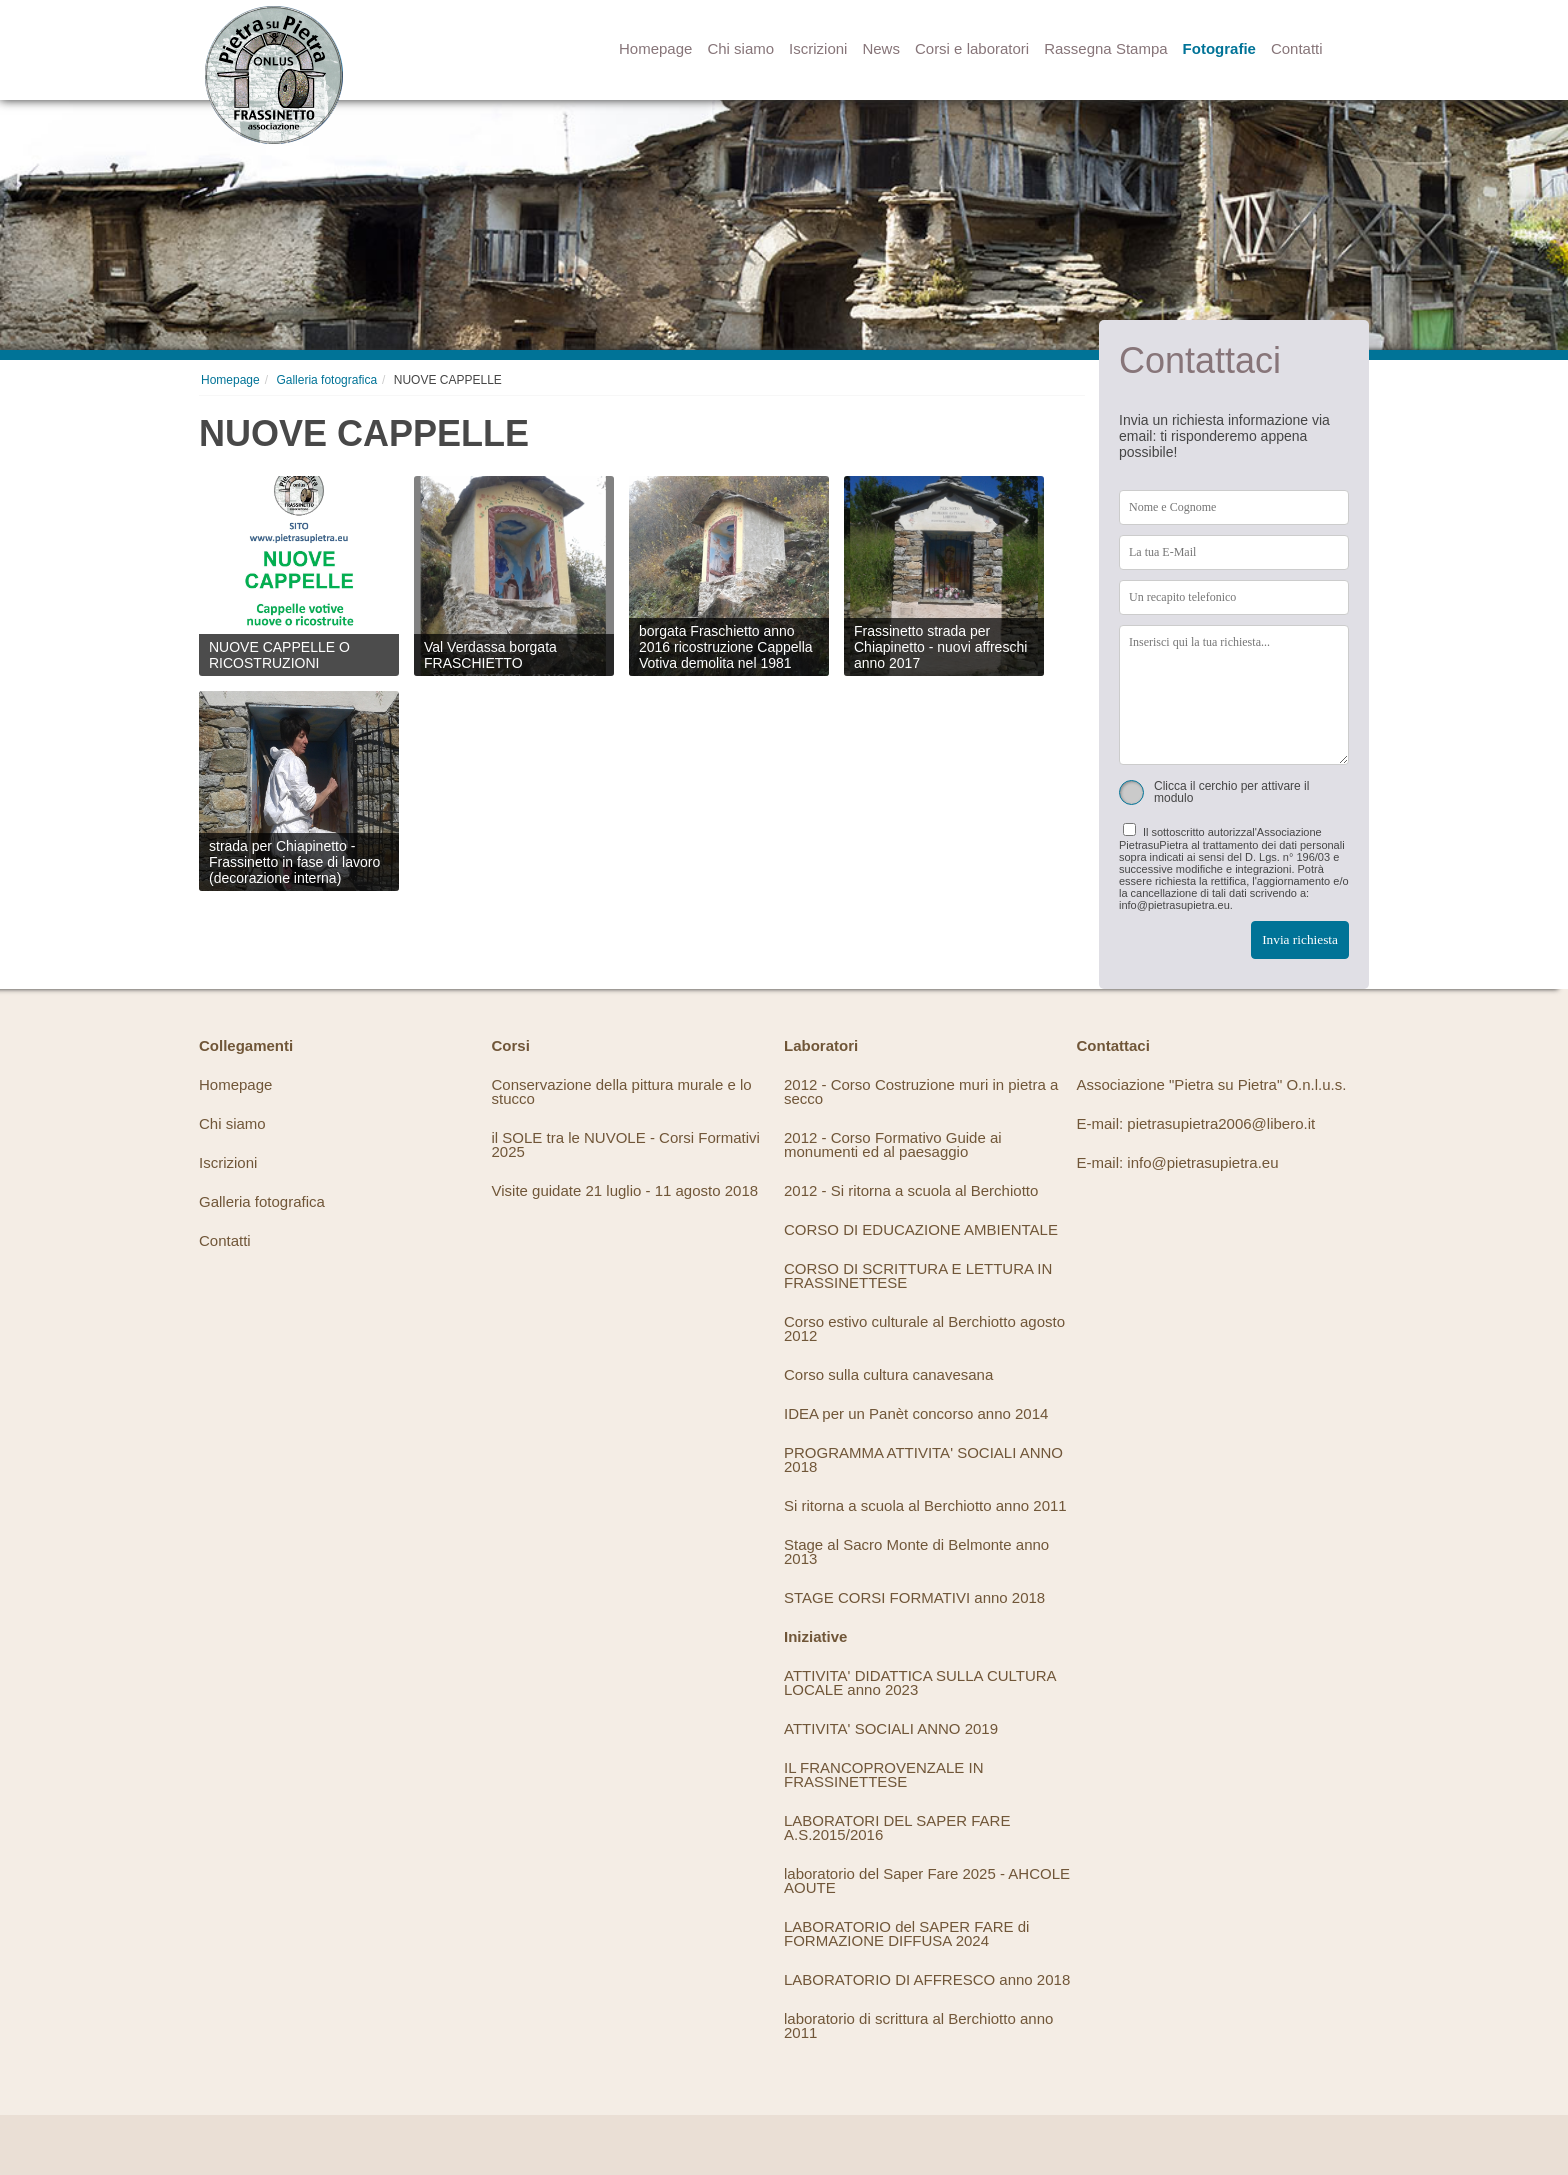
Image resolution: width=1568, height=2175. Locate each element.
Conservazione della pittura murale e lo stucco (622, 1091)
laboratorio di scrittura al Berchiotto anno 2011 (918, 2025)
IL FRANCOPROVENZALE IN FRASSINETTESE (883, 1774)
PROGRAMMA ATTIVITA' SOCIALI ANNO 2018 (923, 1459)
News (881, 48)
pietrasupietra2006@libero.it (1221, 1123)
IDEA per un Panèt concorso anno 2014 (916, 1413)
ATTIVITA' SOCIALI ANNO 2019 (891, 1728)
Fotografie (1219, 48)
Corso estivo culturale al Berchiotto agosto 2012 (924, 1328)
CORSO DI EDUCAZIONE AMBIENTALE (921, 1229)
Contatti (1297, 48)
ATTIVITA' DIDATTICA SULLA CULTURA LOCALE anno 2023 (920, 1682)
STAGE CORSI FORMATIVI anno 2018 (914, 1597)
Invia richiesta (1300, 939)
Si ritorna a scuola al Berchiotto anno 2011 (925, 1505)
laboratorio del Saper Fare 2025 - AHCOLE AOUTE (927, 1880)
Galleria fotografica (326, 380)
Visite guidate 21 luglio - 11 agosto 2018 (625, 1190)
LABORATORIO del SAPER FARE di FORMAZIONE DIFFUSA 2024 (906, 1933)
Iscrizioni (818, 48)
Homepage (655, 48)
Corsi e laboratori (972, 48)
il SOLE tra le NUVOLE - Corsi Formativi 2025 (626, 1144)
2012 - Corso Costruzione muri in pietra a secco (921, 1091)
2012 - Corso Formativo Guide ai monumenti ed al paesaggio (893, 1144)
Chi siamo (740, 48)
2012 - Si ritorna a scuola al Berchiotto (911, 1190)
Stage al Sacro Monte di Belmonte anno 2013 (916, 1551)
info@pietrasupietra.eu (1202, 1162)
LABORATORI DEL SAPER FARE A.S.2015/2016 (897, 1827)
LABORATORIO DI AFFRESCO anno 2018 (927, 1979)
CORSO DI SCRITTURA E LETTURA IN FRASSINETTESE (918, 1275)
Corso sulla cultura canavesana (888, 1374)
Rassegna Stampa (1105, 48)
